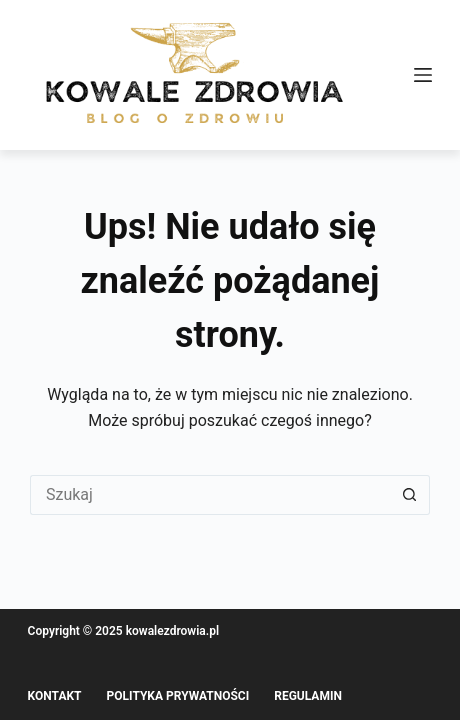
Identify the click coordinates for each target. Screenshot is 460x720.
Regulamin (308, 696)
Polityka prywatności (178, 696)
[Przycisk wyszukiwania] (410, 495)
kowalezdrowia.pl (172, 631)
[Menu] (423, 75)
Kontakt (55, 696)
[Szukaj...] (210, 495)
